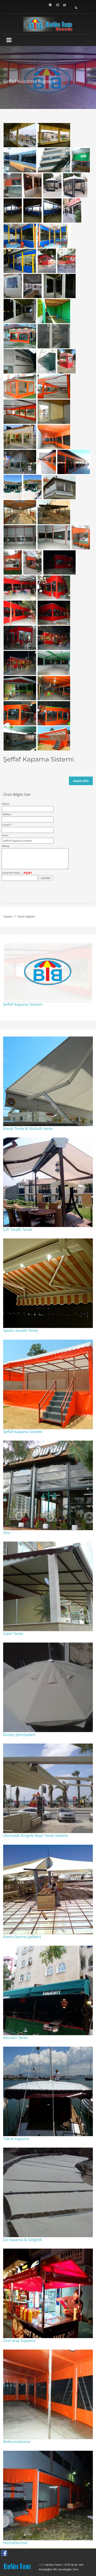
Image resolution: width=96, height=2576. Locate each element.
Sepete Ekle (81, 781)
